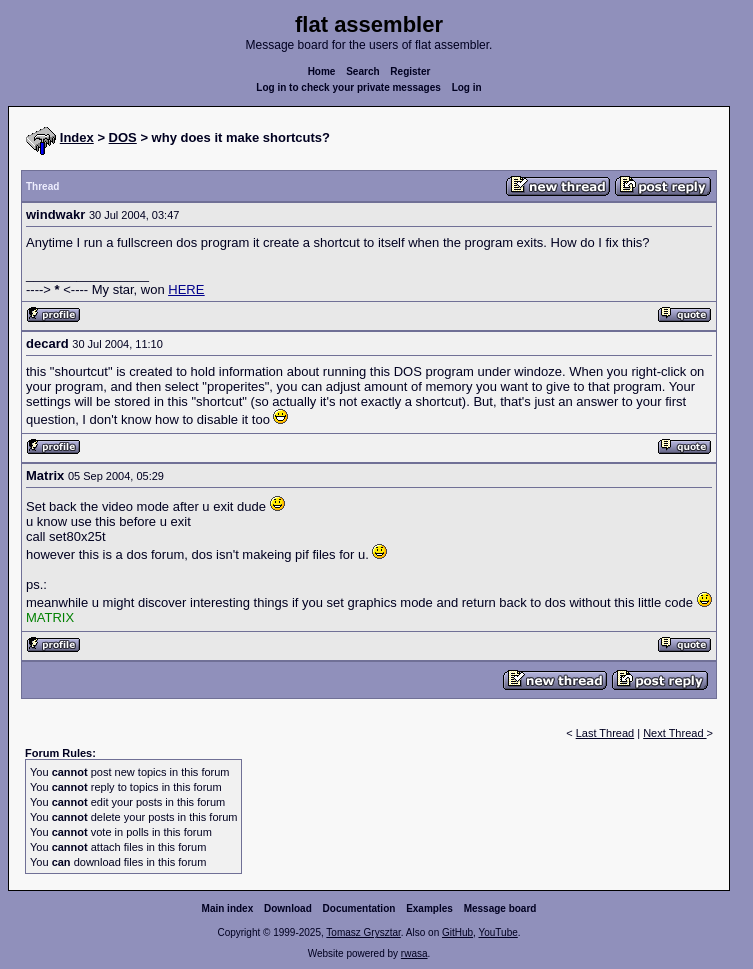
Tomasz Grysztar (363, 932)
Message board (500, 908)
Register (410, 71)
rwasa (414, 953)
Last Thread (605, 733)
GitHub (457, 932)
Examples (429, 908)
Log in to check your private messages (348, 87)
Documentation (359, 908)
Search (362, 71)
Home (322, 71)
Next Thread (674, 733)
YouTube (497, 932)
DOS (123, 137)
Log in (467, 87)
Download (288, 908)
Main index (228, 908)
